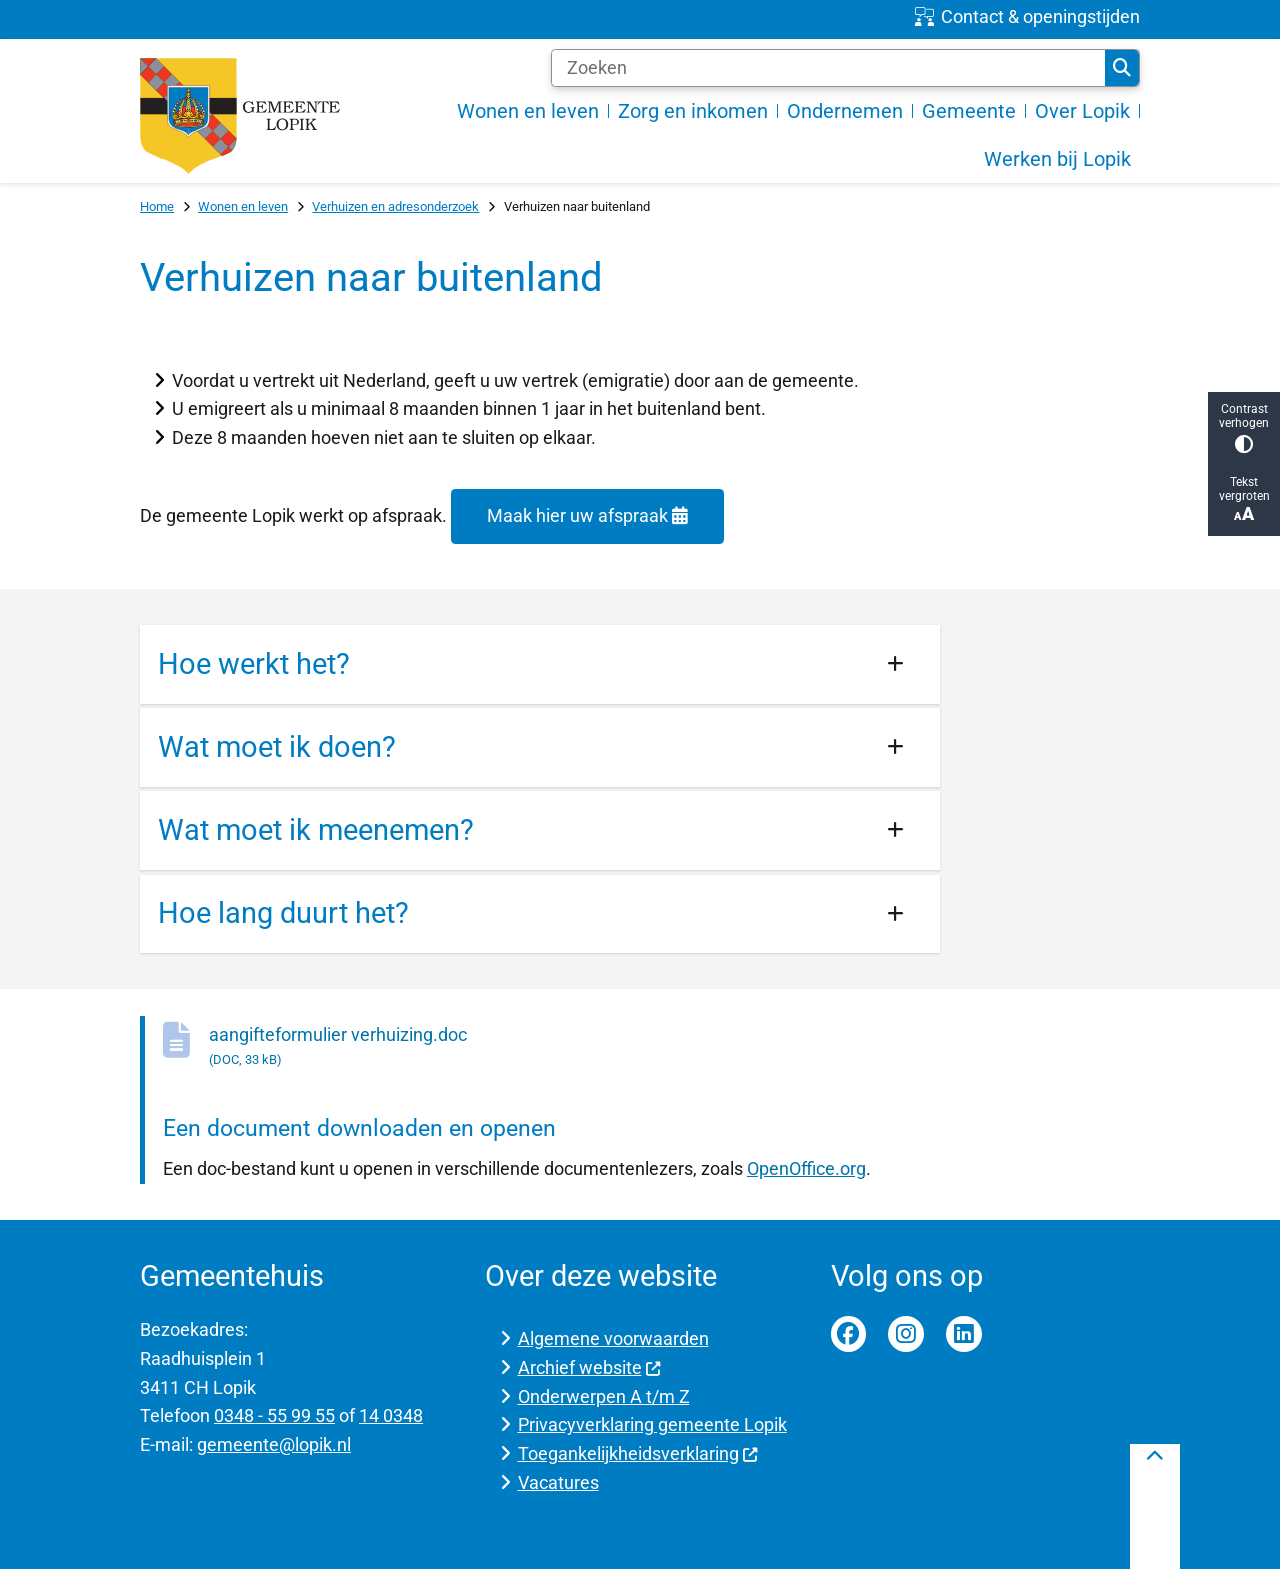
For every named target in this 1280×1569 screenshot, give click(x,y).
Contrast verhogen (1244, 427)
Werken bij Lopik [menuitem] (1057, 159)
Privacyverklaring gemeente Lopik (652, 1424)
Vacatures (558, 1482)
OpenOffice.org (806, 1168)
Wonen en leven (243, 206)
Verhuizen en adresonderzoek (395, 206)
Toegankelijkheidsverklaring (638, 1453)
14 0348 (391, 1415)
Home (157, 206)
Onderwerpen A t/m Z (604, 1396)
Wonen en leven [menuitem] (528, 111)
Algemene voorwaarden (613, 1338)
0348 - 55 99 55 (274, 1415)
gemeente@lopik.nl (274, 1444)
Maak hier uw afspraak (587, 515)
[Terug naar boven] (1155, 1506)
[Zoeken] (828, 68)
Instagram (906, 1334)
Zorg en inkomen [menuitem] (693, 111)
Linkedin (964, 1334)
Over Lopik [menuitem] (1082, 111)
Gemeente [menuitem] (969, 111)
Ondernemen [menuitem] (845, 111)
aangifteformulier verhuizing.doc (574, 1047)
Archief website (590, 1367)
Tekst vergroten (1244, 499)
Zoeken (1122, 68)
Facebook (849, 1334)
